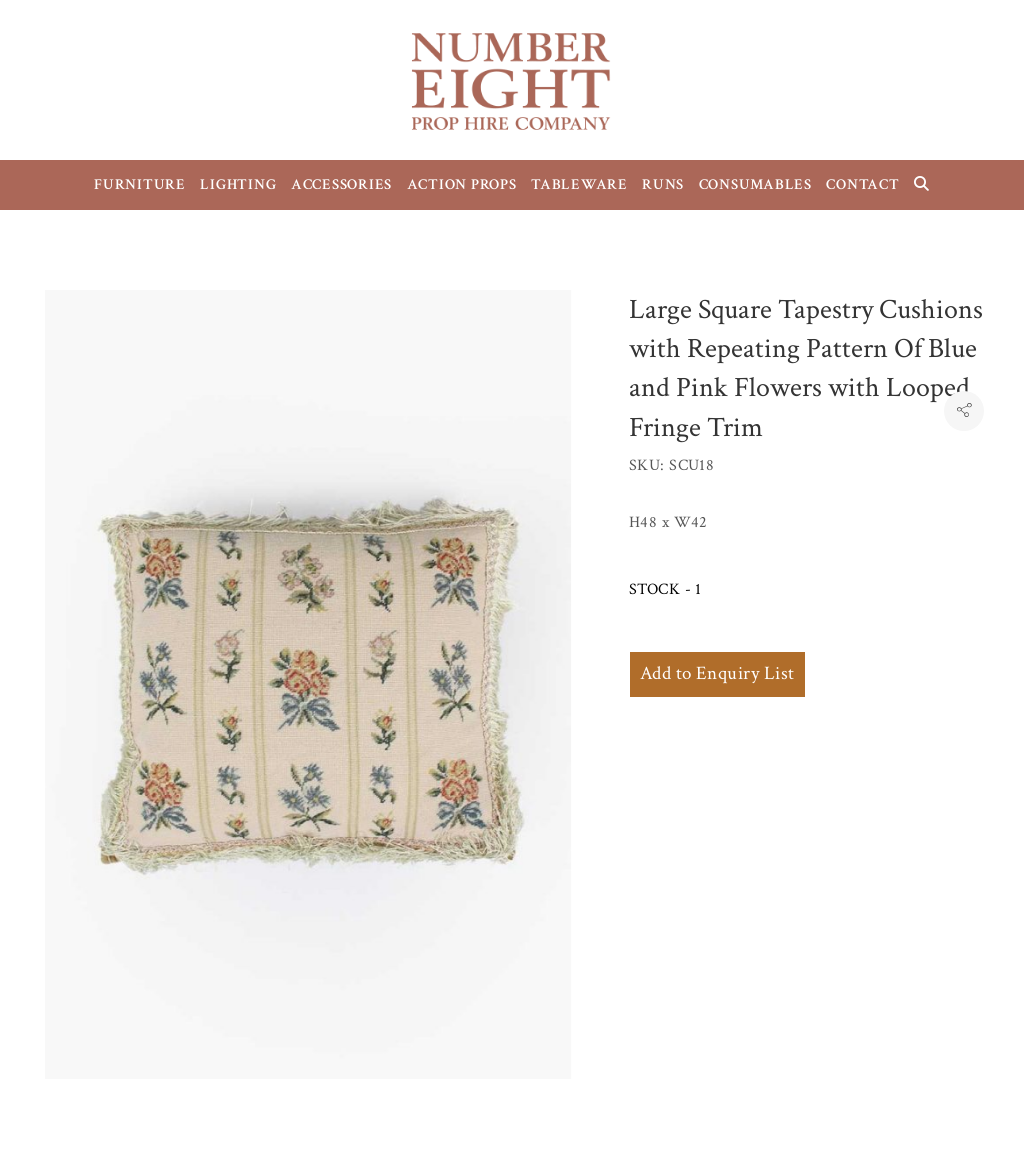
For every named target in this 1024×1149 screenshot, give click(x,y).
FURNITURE (140, 184)
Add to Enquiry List (717, 673)
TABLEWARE (579, 184)
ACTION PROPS (462, 184)
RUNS (663, 184)
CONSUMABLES (755, 184)
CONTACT (862, 184)
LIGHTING (238, 184)
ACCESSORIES (341, 184)
